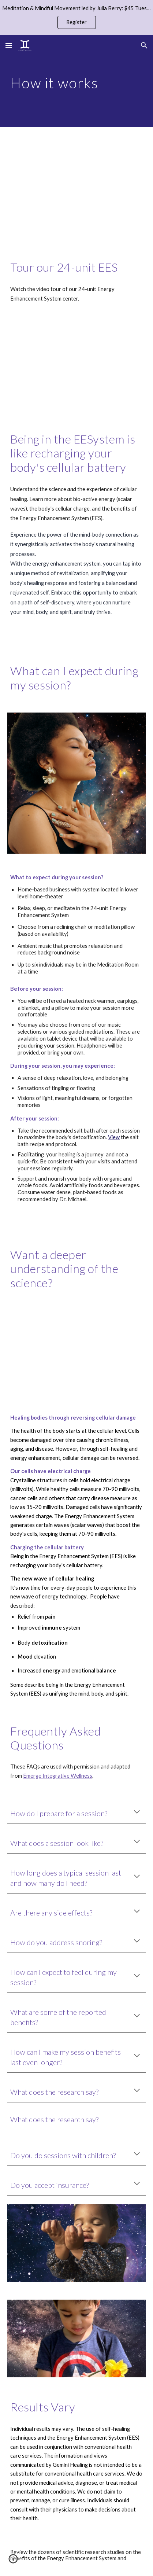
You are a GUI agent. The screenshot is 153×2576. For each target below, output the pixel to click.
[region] (76, 17)
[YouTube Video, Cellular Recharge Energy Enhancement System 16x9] (76, 368)
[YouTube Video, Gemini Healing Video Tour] (76, 187)
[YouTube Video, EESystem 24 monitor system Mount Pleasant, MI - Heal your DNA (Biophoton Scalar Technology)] (76, 1351)
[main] (76, 80)
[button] (9, 45)
